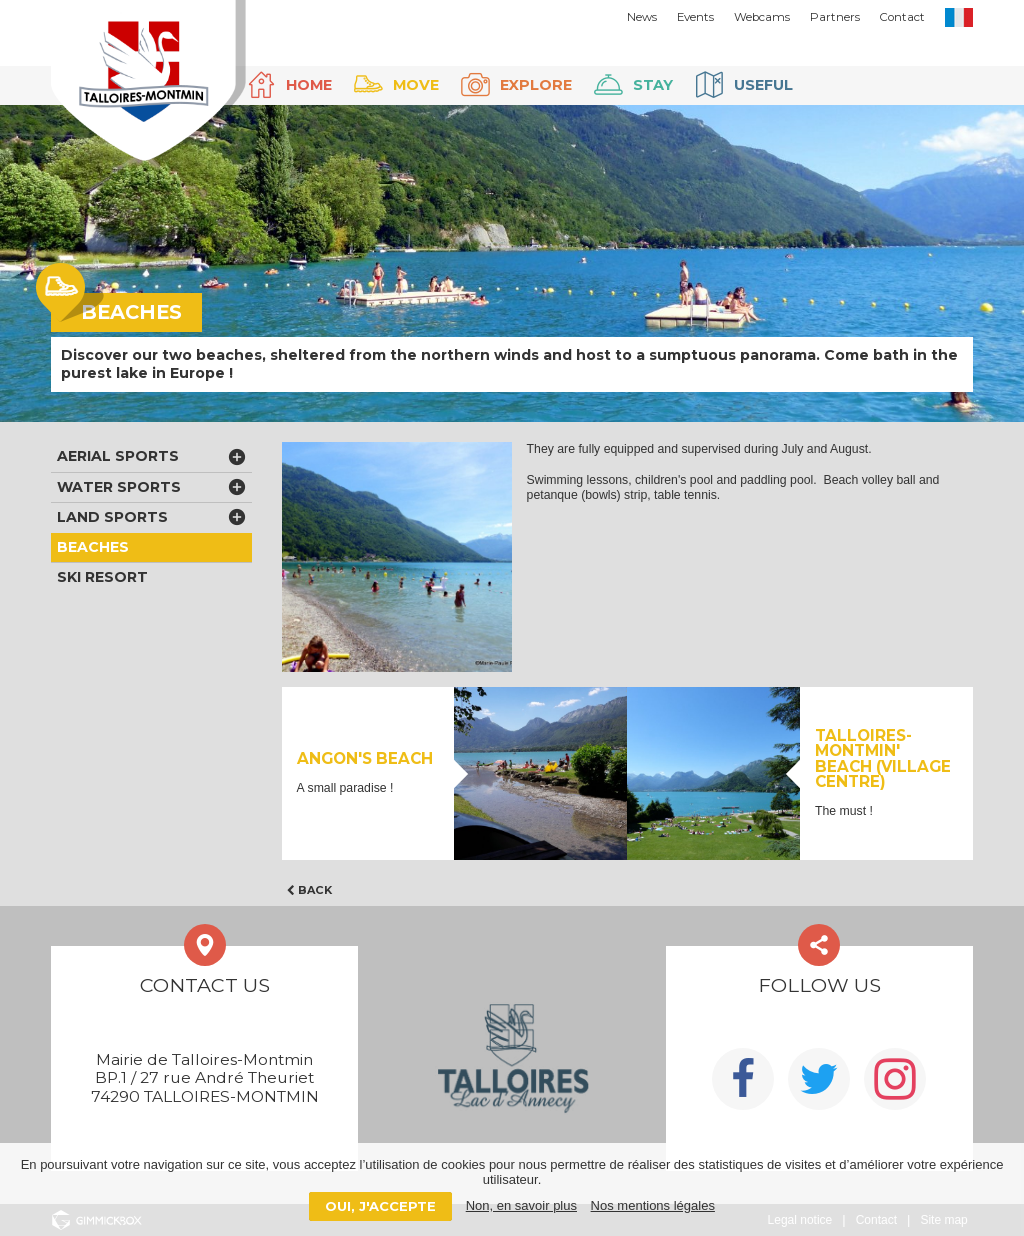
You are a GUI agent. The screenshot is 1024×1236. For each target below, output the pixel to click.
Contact (902, 17)
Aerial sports (118, 456)
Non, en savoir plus (521, 1205)
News (642, 17)
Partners (835, 17)
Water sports (119, 487)
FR (959, 17)
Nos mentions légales (653, 1205)
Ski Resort (102, 577)
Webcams (762, 17)
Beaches (93, 547)
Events (695, 17)
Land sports (112, 517)
